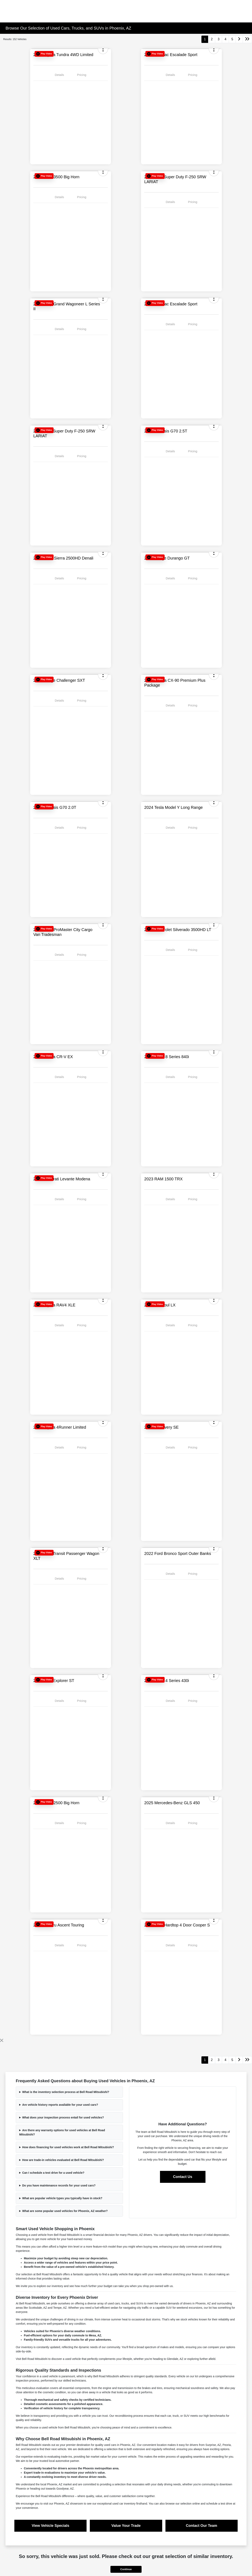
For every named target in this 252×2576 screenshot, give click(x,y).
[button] (44, 54)
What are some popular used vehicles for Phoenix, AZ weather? (65, 2211)
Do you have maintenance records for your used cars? (59, 2185)
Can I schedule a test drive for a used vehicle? (53, 2172)
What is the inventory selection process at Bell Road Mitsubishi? (65, 2092)
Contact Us (182, 2177)
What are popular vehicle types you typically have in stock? (62, 2198)
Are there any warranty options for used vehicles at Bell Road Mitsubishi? (62, 2132)
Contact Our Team (201, 2526)
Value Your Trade (126, 2526)
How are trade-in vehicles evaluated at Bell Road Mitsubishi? (63, 2160)
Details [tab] (59, 74)
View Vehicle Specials (50, 2526)
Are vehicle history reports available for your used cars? (60, 2104)
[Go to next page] (239, 39)
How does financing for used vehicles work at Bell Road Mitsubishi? (68, 2147)
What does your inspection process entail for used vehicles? (63, 2117)
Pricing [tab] (81, 74)
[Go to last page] (247, 39)
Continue (126, 2569)
